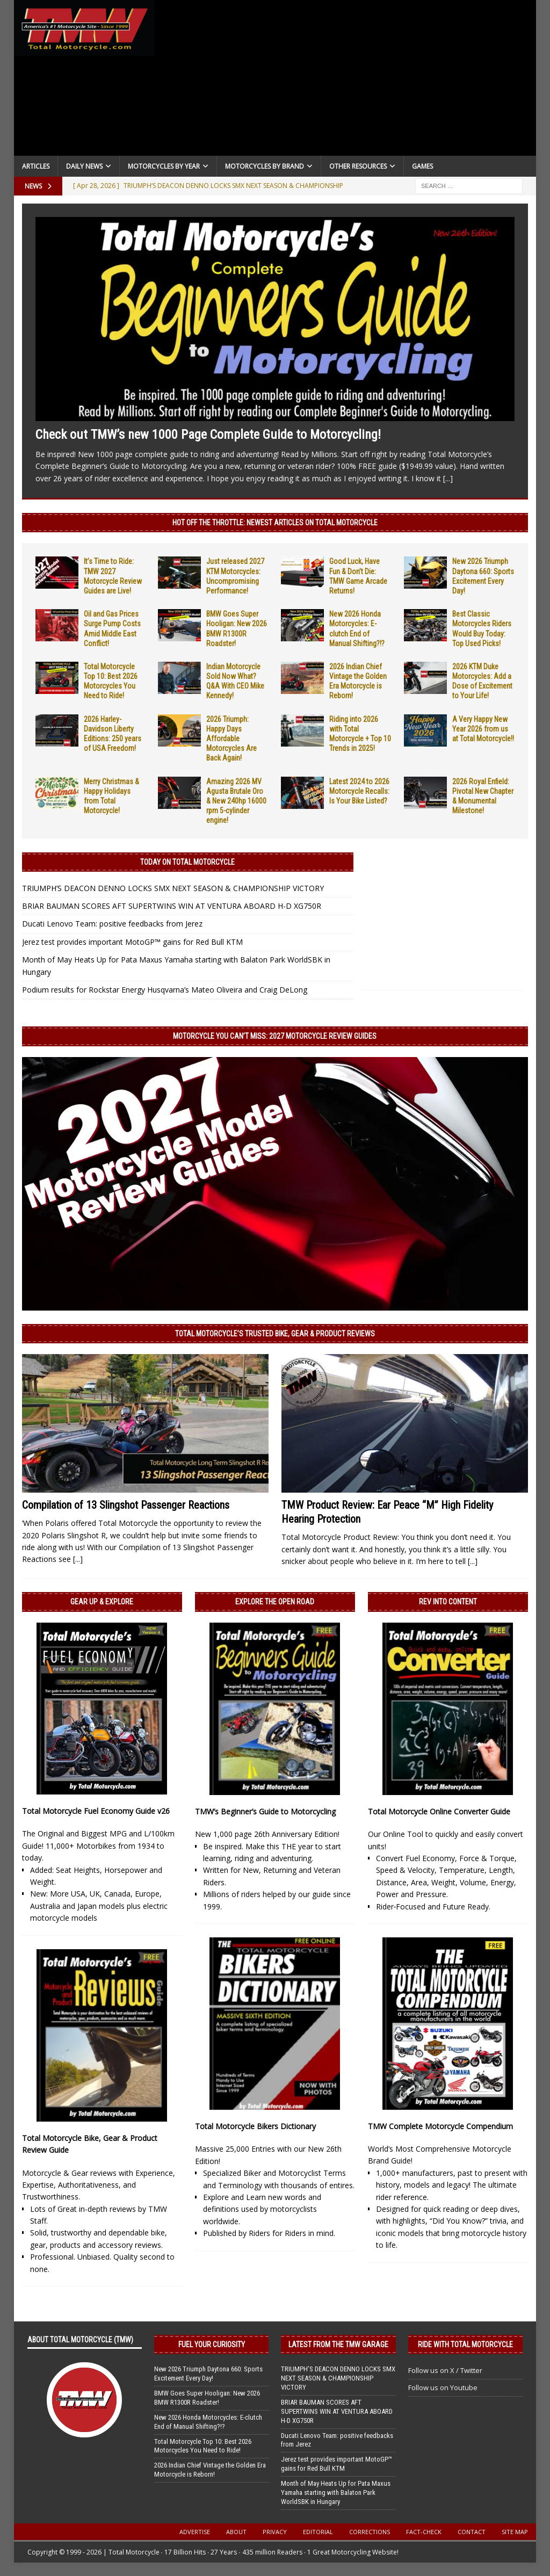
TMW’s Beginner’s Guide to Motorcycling (265, 1811)
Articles (35, 166)
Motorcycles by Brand (264, 166)
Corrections (369, 2532)
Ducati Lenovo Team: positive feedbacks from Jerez (112, 923)
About (236, 2532)
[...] (448, 478)
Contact (472, 2532)
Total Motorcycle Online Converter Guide (439, 1811)
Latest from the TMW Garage (338, 2344)
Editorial (318, 2532)
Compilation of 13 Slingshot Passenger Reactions (125, 1505)
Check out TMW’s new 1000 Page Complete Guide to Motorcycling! (208, 434)
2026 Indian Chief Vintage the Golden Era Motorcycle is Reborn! (210, 2469)
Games (422, 166)
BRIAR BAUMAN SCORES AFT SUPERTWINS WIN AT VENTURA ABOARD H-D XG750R (171, 906)
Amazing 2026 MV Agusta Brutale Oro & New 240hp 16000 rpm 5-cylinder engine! (236, 801)
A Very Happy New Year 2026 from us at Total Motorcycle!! (483, 729)
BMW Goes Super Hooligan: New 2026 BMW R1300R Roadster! (207, 2397)
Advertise (194, 2532)
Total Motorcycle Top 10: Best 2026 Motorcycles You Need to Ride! (202, 2446)
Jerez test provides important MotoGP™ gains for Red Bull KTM (132, 942)
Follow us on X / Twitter (445, 2370)
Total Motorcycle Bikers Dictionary (255, 2126)
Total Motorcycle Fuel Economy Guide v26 (96, 1811)
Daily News (84, 166)
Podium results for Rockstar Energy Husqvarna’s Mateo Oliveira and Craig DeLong (164, 990)
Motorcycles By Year (164, 166)
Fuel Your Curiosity (211, 2344)
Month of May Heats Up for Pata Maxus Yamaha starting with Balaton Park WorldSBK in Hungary (335, 2492)
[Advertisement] (346, 80)
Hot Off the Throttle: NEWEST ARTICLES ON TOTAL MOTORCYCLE (275, 522)
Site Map (515, 2532)
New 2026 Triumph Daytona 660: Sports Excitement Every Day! (208, 2373)
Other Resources (358, 166)
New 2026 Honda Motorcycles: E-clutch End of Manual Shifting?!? (208, 2421)
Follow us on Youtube (442, 2387)
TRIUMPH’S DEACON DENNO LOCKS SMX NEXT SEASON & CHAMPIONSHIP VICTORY (173, 888)
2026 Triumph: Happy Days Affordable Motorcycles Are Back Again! (231, 739)
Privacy (275, 2532)
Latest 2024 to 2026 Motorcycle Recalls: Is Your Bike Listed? (359, 791)
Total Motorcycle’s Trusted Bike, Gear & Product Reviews (275, 1333)
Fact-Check (424, 2532)
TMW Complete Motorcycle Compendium (440, 2126)
